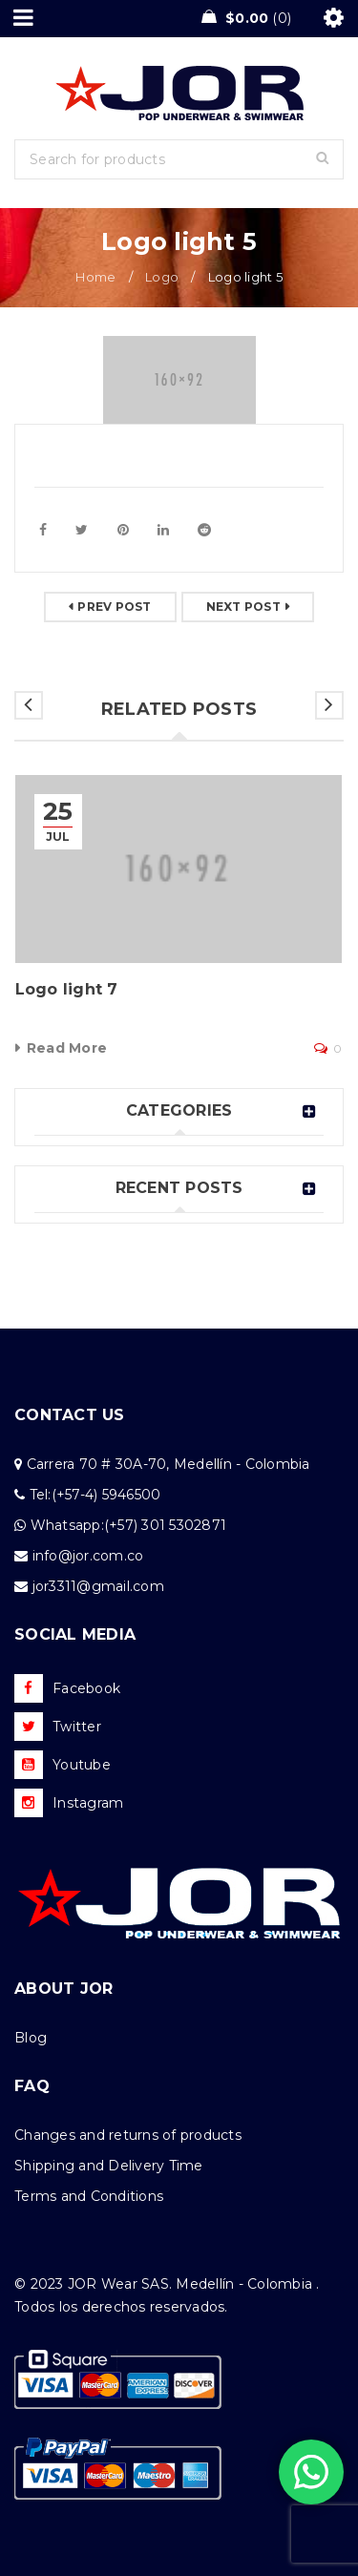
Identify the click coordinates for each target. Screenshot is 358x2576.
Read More (67, 1048)
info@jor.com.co (88, 1555)
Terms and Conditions (88, 2196)
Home (95, 276)
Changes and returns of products (128, 2135)
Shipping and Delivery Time (108, 2165)
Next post (243, 606)
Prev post (114, 606)
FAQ (32, 2086)
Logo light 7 (66, 989)
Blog (30, 2037)
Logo (162, 276)
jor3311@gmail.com (98, 1586)
